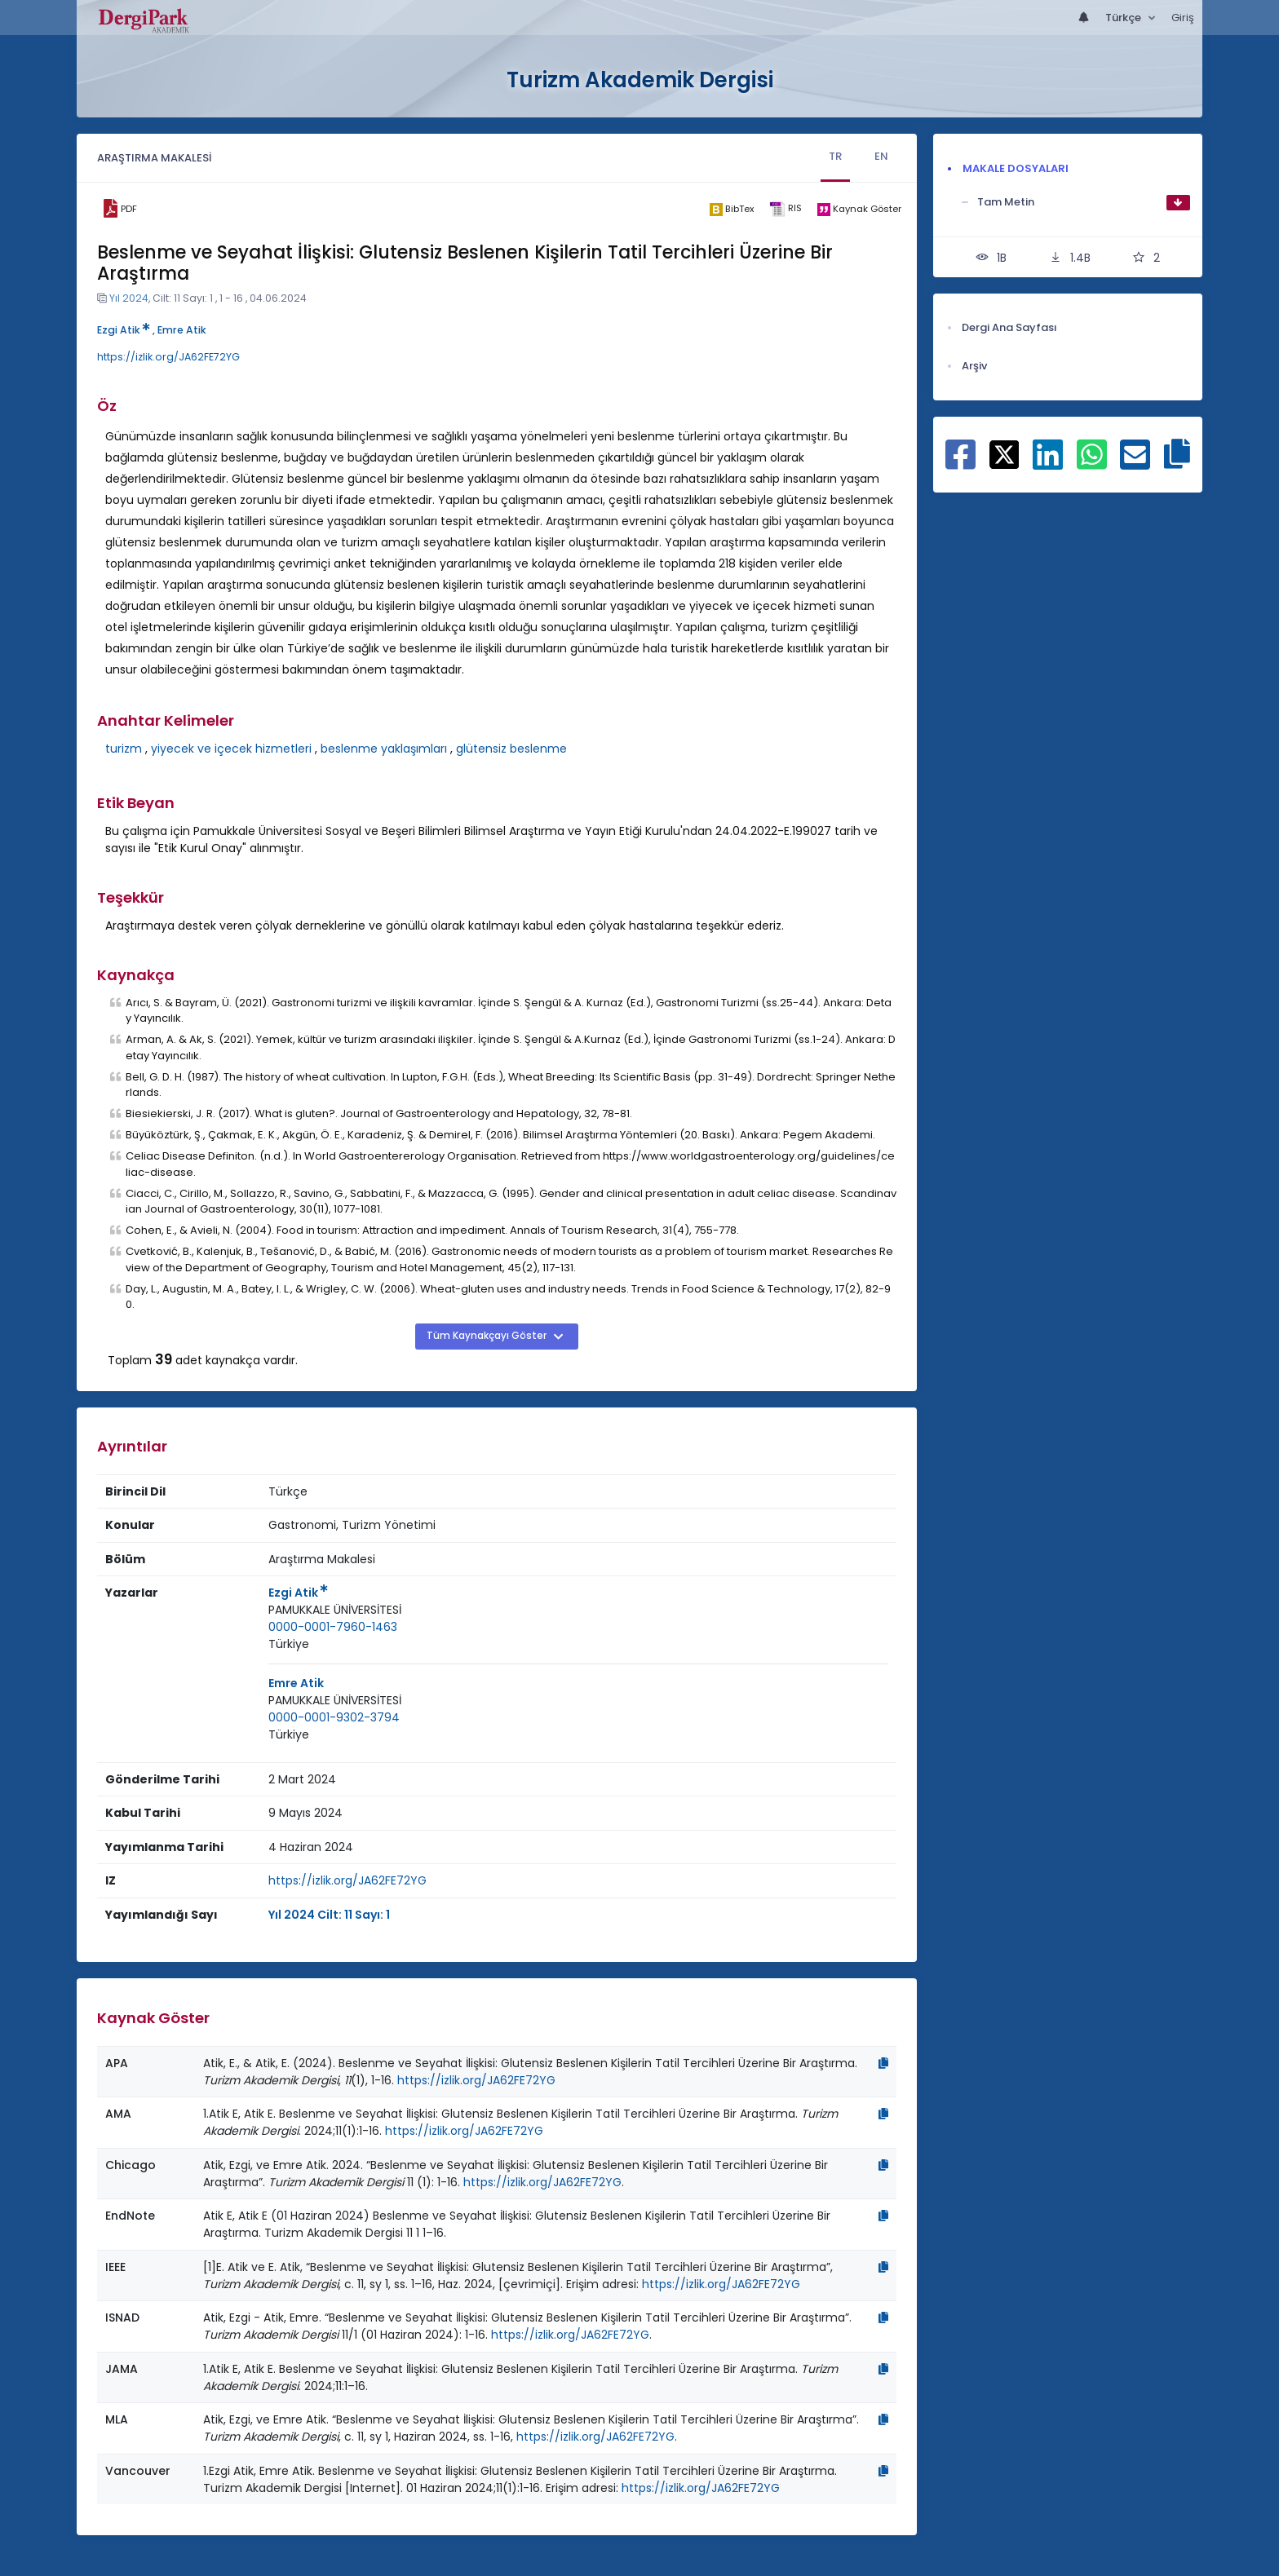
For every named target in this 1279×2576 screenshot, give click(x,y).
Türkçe (1124, 17)
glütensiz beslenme (511, 748)
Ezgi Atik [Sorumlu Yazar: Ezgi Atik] (298, 1592)
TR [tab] (835, 156)
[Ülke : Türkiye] (288, 1644)
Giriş (1182, 17)
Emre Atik (181, 330)
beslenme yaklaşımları (384, 748)
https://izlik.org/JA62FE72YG (168, 357)
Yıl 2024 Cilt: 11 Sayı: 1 (329, 1915)
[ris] (785, 209)
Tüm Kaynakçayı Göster (488, 1335)
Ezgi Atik (123, 330)
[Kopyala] (883, 2063)
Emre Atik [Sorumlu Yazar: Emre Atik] (296, 1683)
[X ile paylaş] (1004, 453)
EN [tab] (881, 156)
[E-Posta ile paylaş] (1135, 463)
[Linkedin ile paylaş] (1048, 463)
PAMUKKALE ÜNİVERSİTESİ (334, 1610)
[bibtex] (731, 209)
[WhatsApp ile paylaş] (1092, 463)
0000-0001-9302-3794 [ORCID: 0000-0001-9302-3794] (334, 1717)
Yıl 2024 (128, 298)
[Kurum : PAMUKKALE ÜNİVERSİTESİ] (334, 1610)
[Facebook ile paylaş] (960, 463)
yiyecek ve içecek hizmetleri (231, 748)
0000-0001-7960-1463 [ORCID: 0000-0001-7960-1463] (332, 1627)
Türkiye (288, 1644)
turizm (123, 748)
